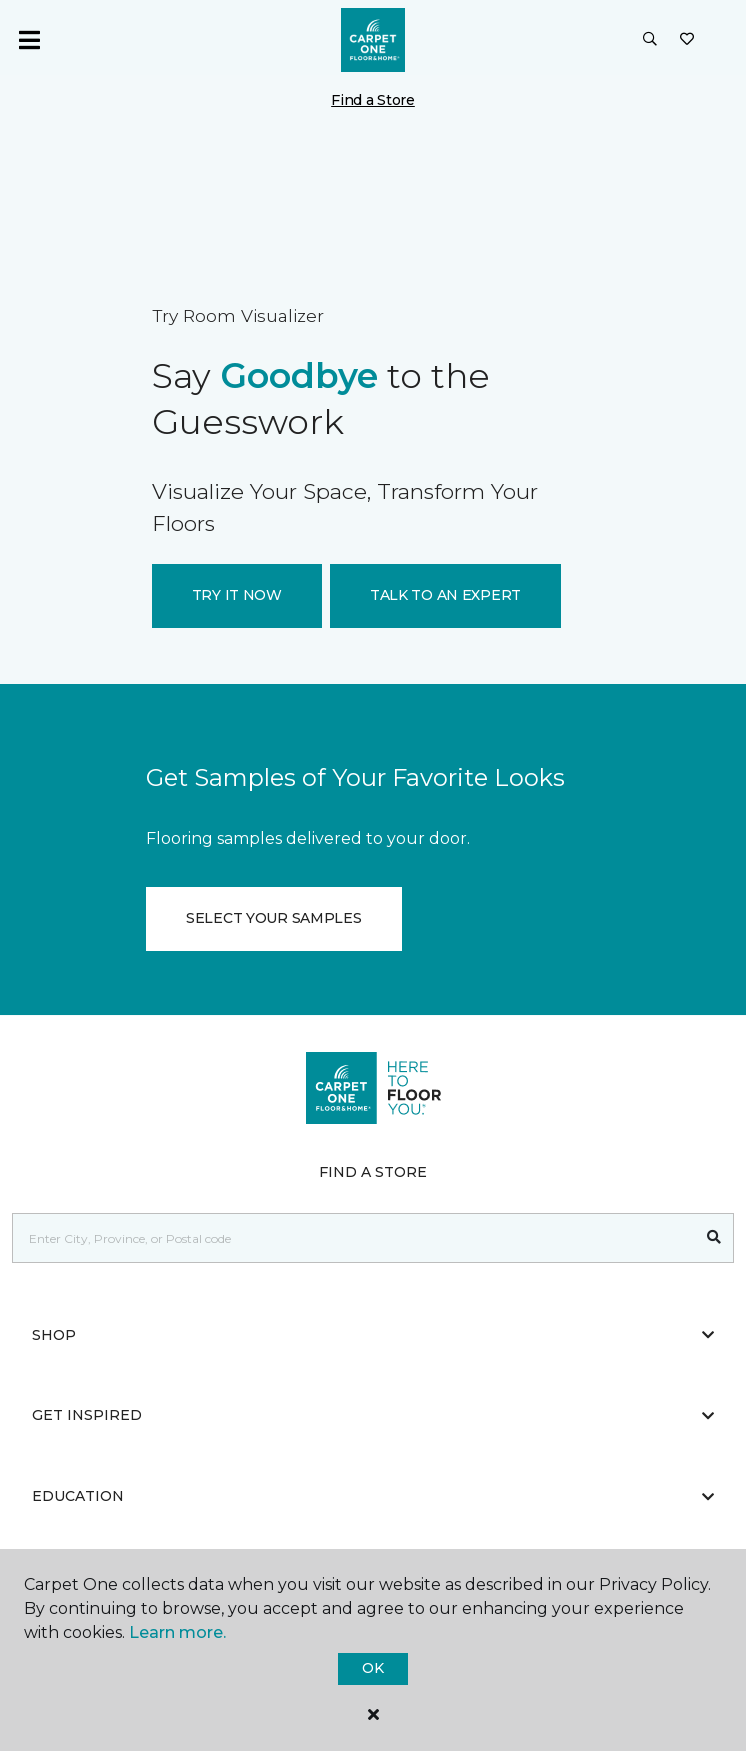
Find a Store (373, 100)
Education (373, 1496)
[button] (650, 40)
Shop (373, 1335)
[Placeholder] (354, 1238)
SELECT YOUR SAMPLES (274, 918)
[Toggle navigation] (29, 40)
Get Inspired (373, 1415)
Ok (372, 1668)
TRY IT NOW (237, 595)
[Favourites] (687, 40)
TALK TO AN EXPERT (445, 595)
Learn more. (177, 1632)
